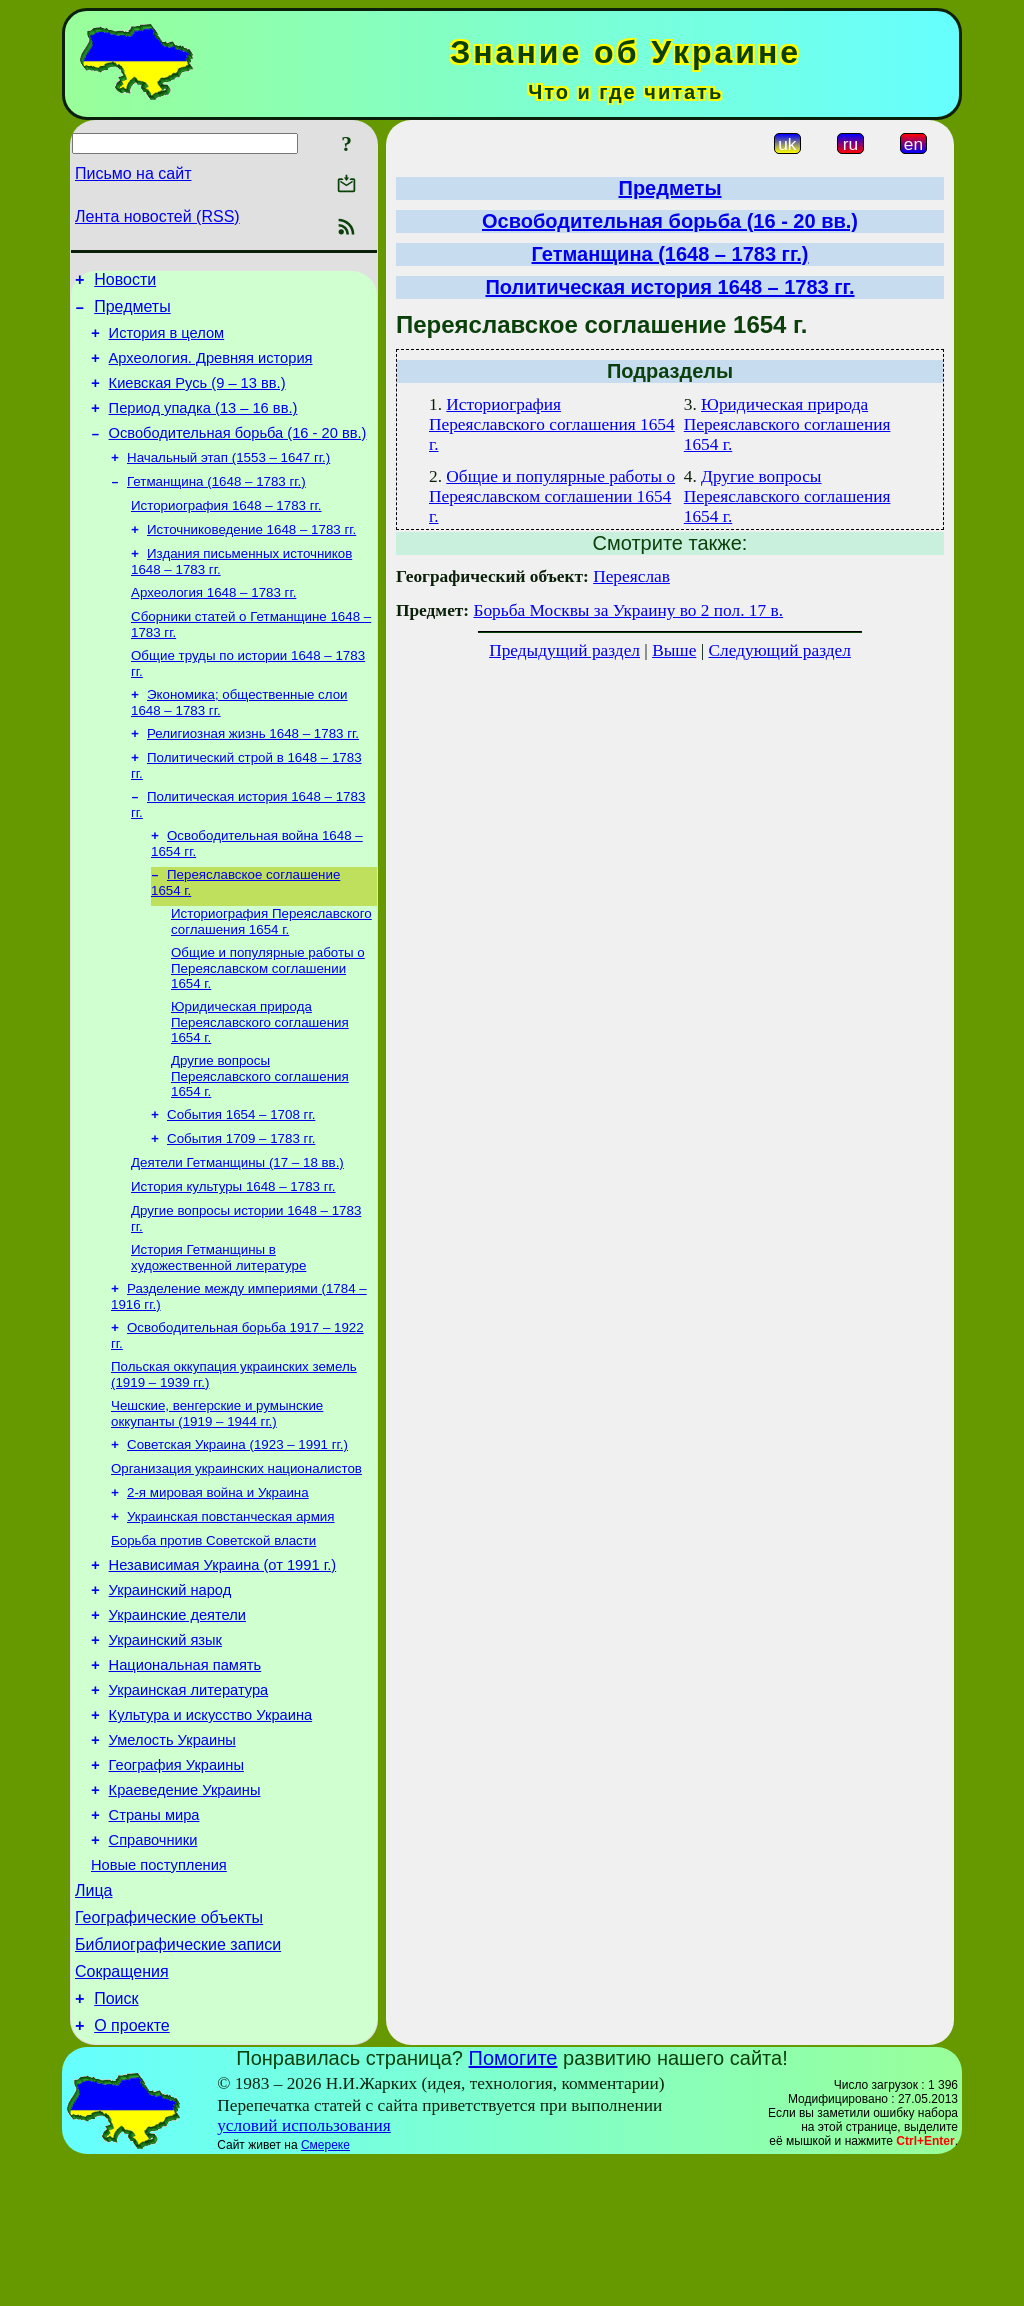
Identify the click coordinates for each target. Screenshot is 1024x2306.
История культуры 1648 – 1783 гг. (233, 1251)
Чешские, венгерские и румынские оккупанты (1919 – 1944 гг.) (217, 1490)
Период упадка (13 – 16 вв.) (203, 426)
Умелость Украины (172, 1851)
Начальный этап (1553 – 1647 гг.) (228, 480)
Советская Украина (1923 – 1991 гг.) (237, 1523)
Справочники (153, 1963)
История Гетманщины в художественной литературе (218, 1326)
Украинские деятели (177, 1711)
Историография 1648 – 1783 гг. (226, 532)
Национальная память (185, 1767)
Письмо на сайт (133, 173)
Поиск (116, 2139)
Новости (125, 282)
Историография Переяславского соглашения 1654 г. (271, 972)
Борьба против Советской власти (213, 1627)
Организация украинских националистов (236, 1549)
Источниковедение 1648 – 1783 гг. (251, 558)
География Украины (176, 1879)
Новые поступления (159, 1991)
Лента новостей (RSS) (157, 216)
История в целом (167, 342)
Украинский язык (165, 1739)
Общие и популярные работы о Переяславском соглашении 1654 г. (268, 1021)
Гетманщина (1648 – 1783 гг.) (216, 506)
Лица (94, 2019)
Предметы (132, 312)
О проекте (131, 2169)
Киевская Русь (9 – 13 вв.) (197, 398)
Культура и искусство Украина (211, 1823)
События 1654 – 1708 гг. (241, 1173)
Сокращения (122, 2109)
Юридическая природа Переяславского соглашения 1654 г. (260, 1077)
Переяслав (631, 576)
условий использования (304, 2269)
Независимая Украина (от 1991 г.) (223, 1655)
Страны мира (154, 1935)
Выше (674, 650)
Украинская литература (189, 1795)
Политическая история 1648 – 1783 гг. (669, 287)
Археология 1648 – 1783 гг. (213, 625)
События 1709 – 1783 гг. (241, 1199)
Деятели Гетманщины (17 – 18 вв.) (237, 1225)
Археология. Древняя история (211, 370)
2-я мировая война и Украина (218, 1575)
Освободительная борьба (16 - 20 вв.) (238, 454)
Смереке (325, 2289)
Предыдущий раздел (564, 650)
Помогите (513, 2202)
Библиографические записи (178, 2079)
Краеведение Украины (185, 1907)
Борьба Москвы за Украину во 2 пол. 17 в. (628, 610)
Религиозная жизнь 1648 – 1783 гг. (253, 774)
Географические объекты (169, 2049)
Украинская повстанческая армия (231, 1601)
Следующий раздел (780, 650)
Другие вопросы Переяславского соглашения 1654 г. (260, 1133)
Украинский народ (170, 1683)
